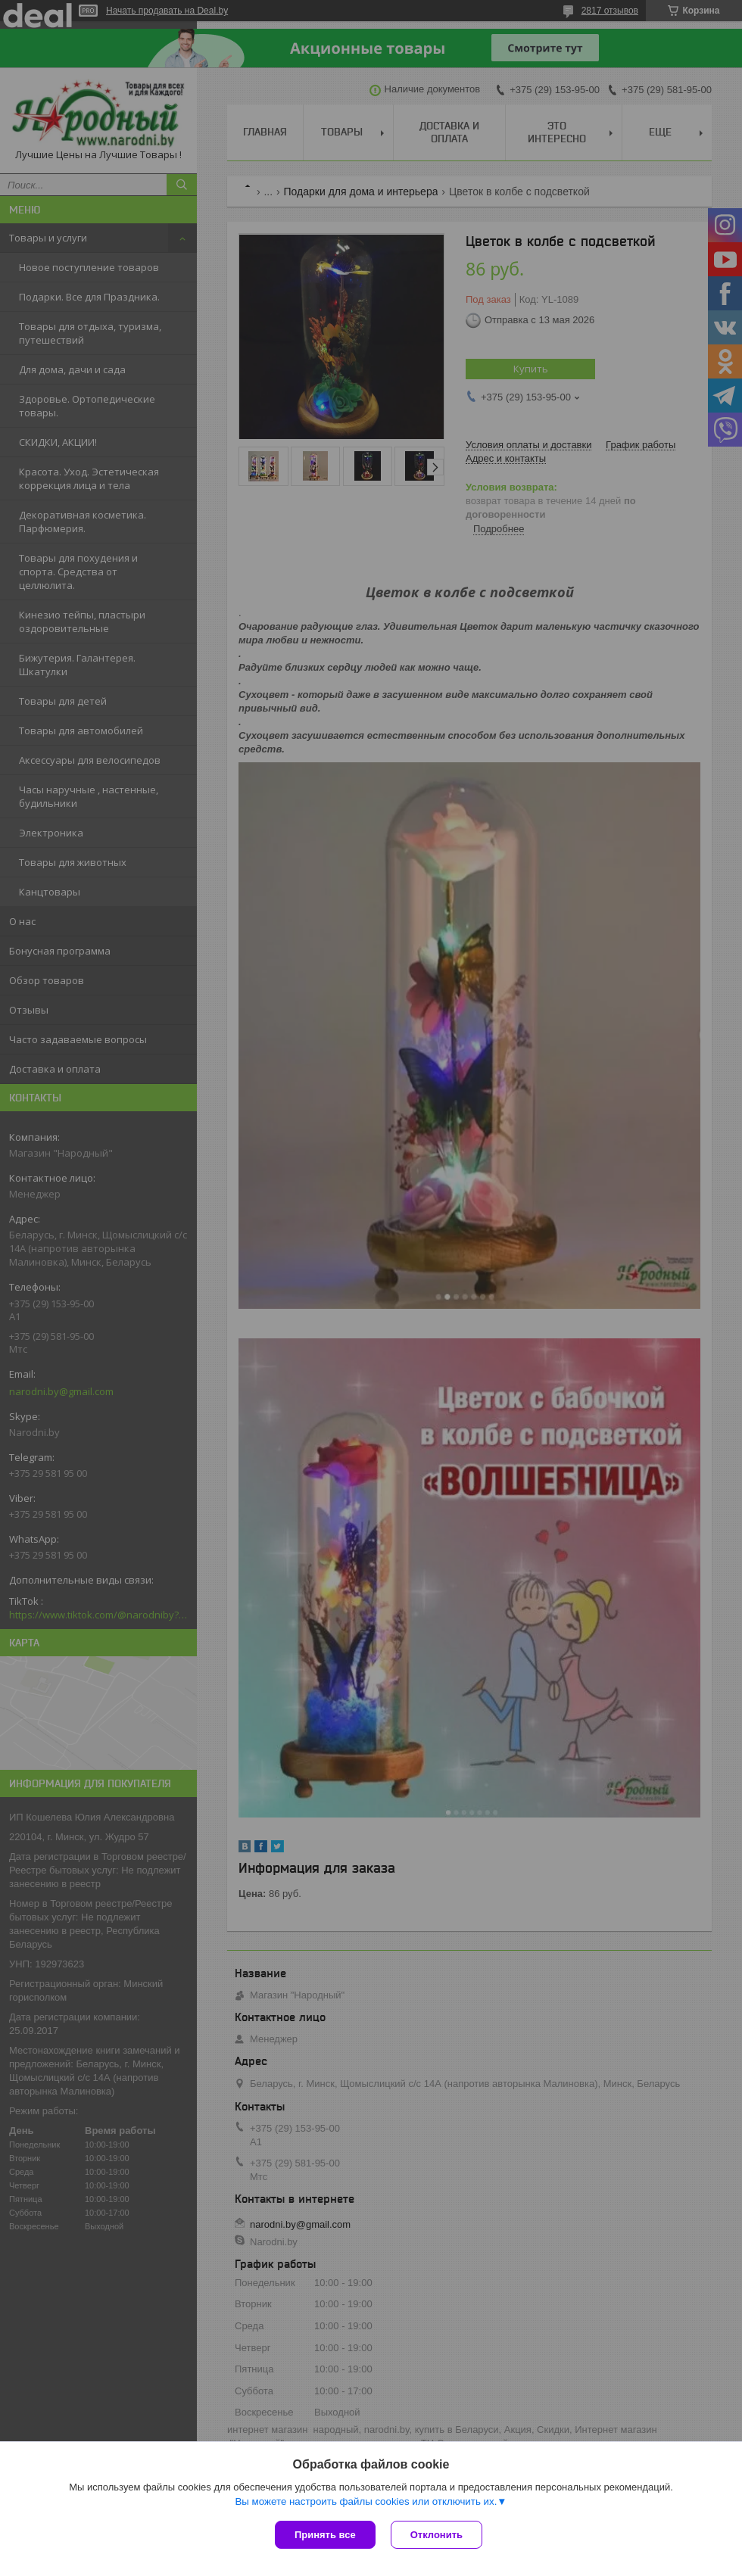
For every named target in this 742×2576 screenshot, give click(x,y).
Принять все (325, 2534)
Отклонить (436, 2534)
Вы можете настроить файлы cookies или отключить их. (366, 2501)
